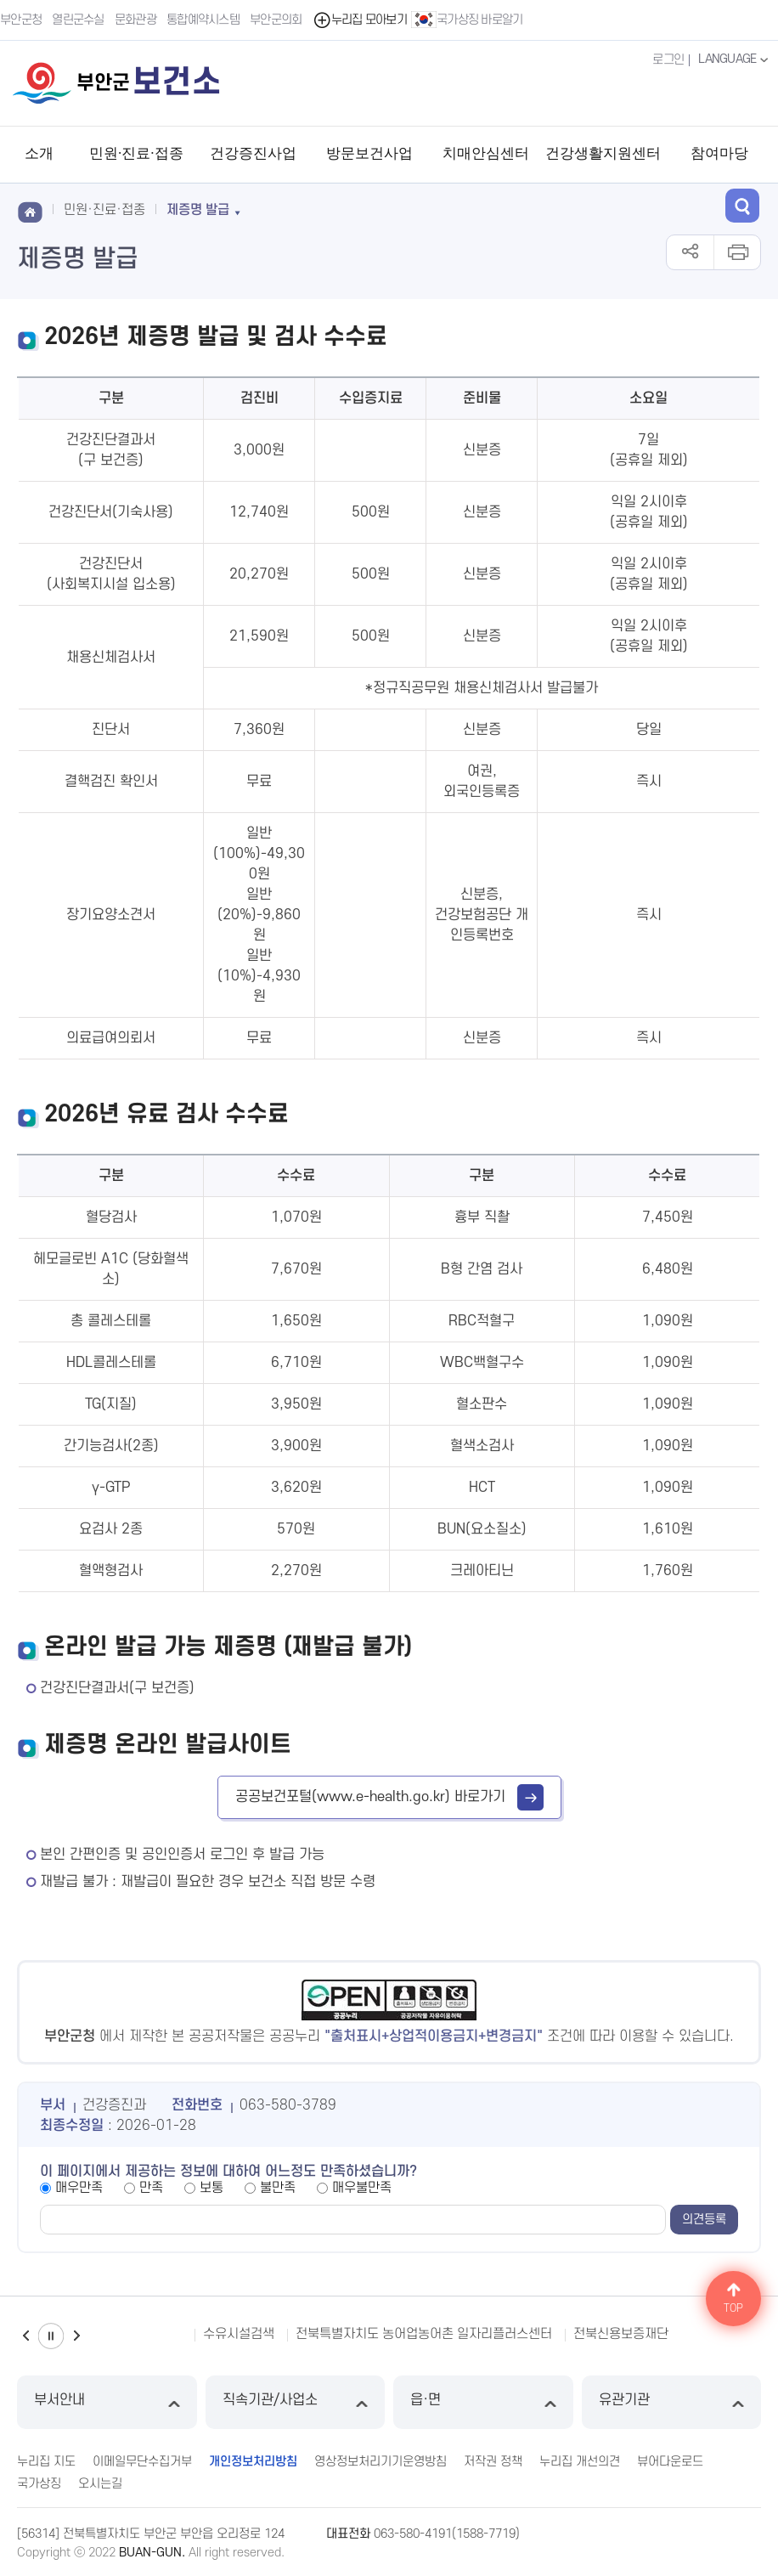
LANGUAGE (735, 59)
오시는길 (100, 2484)
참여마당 (719, 153)
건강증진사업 (253, 153)
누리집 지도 (46, 2462)
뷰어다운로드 (670, 2462)
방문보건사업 (369, 153)
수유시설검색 (238, 2334)
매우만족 (79, 2187)
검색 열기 (742, 206)
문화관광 (135, 20)
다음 (76, 2336)
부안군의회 (276, 20)
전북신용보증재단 (620, 2334)
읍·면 (483, 2402)
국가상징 (39, 2484)
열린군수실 (78, 20)
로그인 (668, 60)
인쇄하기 (736, 252)
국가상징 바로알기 (467, 19)
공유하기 (690, 252)
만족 (151, 2187)
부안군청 (21, 20)
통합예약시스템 (203, 20)
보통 (211, 2187)
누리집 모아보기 (360, 20)
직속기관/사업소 (296, 2402)
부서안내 (107, 2402)
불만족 (278, 2187)
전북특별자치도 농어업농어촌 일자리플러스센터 (424, 2334)
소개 (39, 153)
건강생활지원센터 (603, 153)
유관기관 (672, 2402)
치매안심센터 (486, 153)
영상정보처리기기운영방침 (380, 2462)
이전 (25, 2336)
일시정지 (51, 2336)
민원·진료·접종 (136, 153)
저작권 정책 (493, 2462)
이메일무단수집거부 (142, 2462)
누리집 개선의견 (579, 2462)
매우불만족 (362, 2187)
